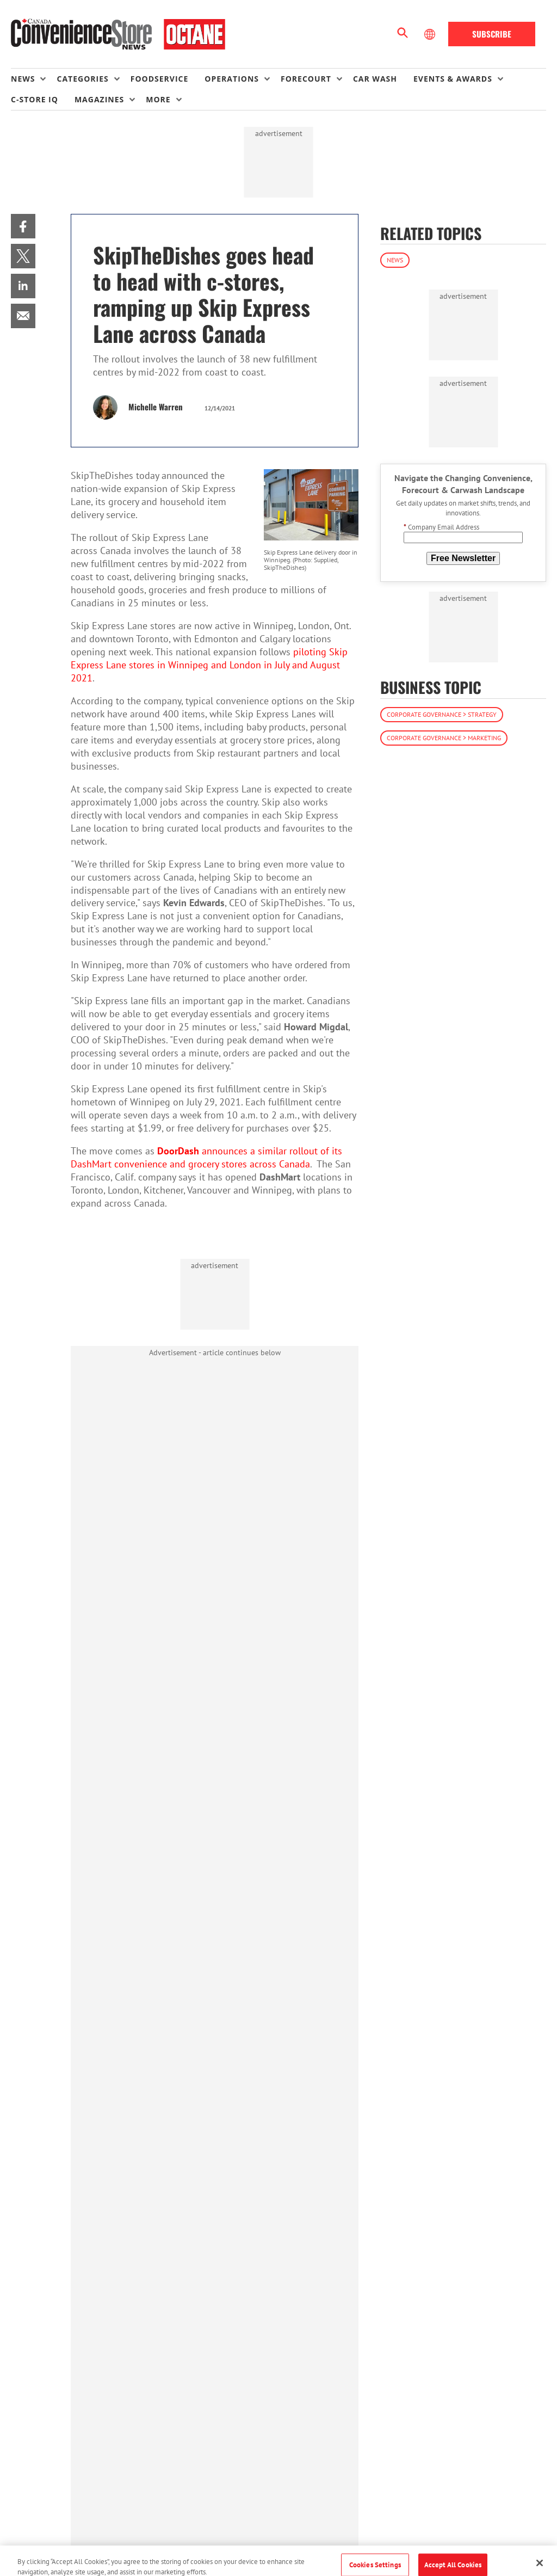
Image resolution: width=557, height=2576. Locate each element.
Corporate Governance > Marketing (444, 738)
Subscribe (491, 34)
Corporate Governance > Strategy (442, 714)
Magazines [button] (99, 99)
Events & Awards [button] (452, 78)
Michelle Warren (155, 407)
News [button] (23, 78)
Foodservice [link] (160, 78)
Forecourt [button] (306, 78)
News (395, 260)
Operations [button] (232, 78)
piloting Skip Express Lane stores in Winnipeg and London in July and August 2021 (209, 664)
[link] (23, 226)
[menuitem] (34, 79)
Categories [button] (82, 78)
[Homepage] (118, 34)
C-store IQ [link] (34, 99)
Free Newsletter (463, 558)
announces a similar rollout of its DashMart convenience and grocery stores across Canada (206, 1157)
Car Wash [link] (375, 78)
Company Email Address (441, 527)
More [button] (158, 99)
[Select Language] (430, 34)
